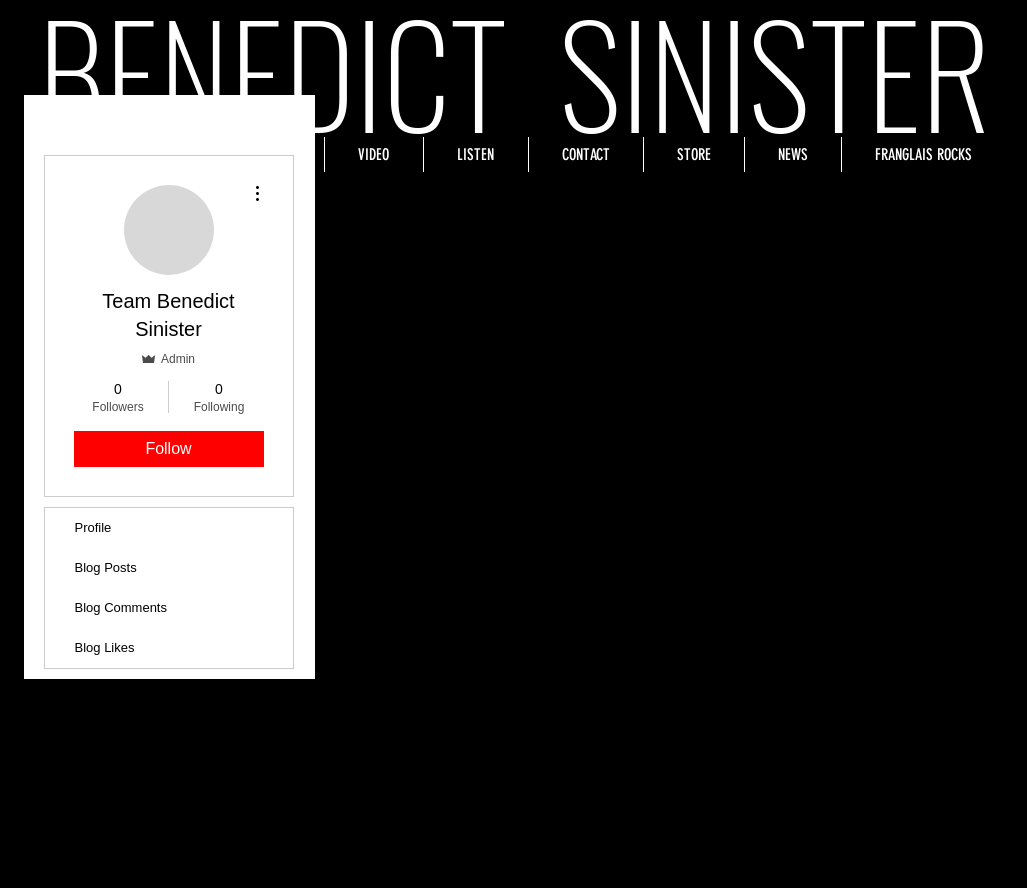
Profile (93, 527)
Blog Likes (105, 647)
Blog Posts (106, 567)
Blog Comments (121, 607)
